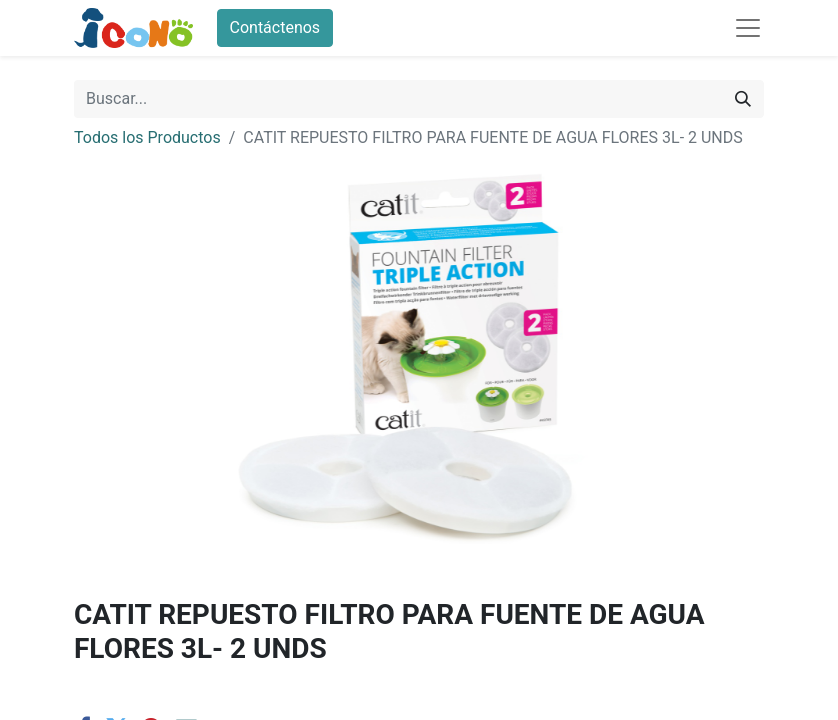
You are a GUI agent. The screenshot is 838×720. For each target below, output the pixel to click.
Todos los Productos (147, 137)
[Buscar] (743, 99)
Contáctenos (275, 27)
